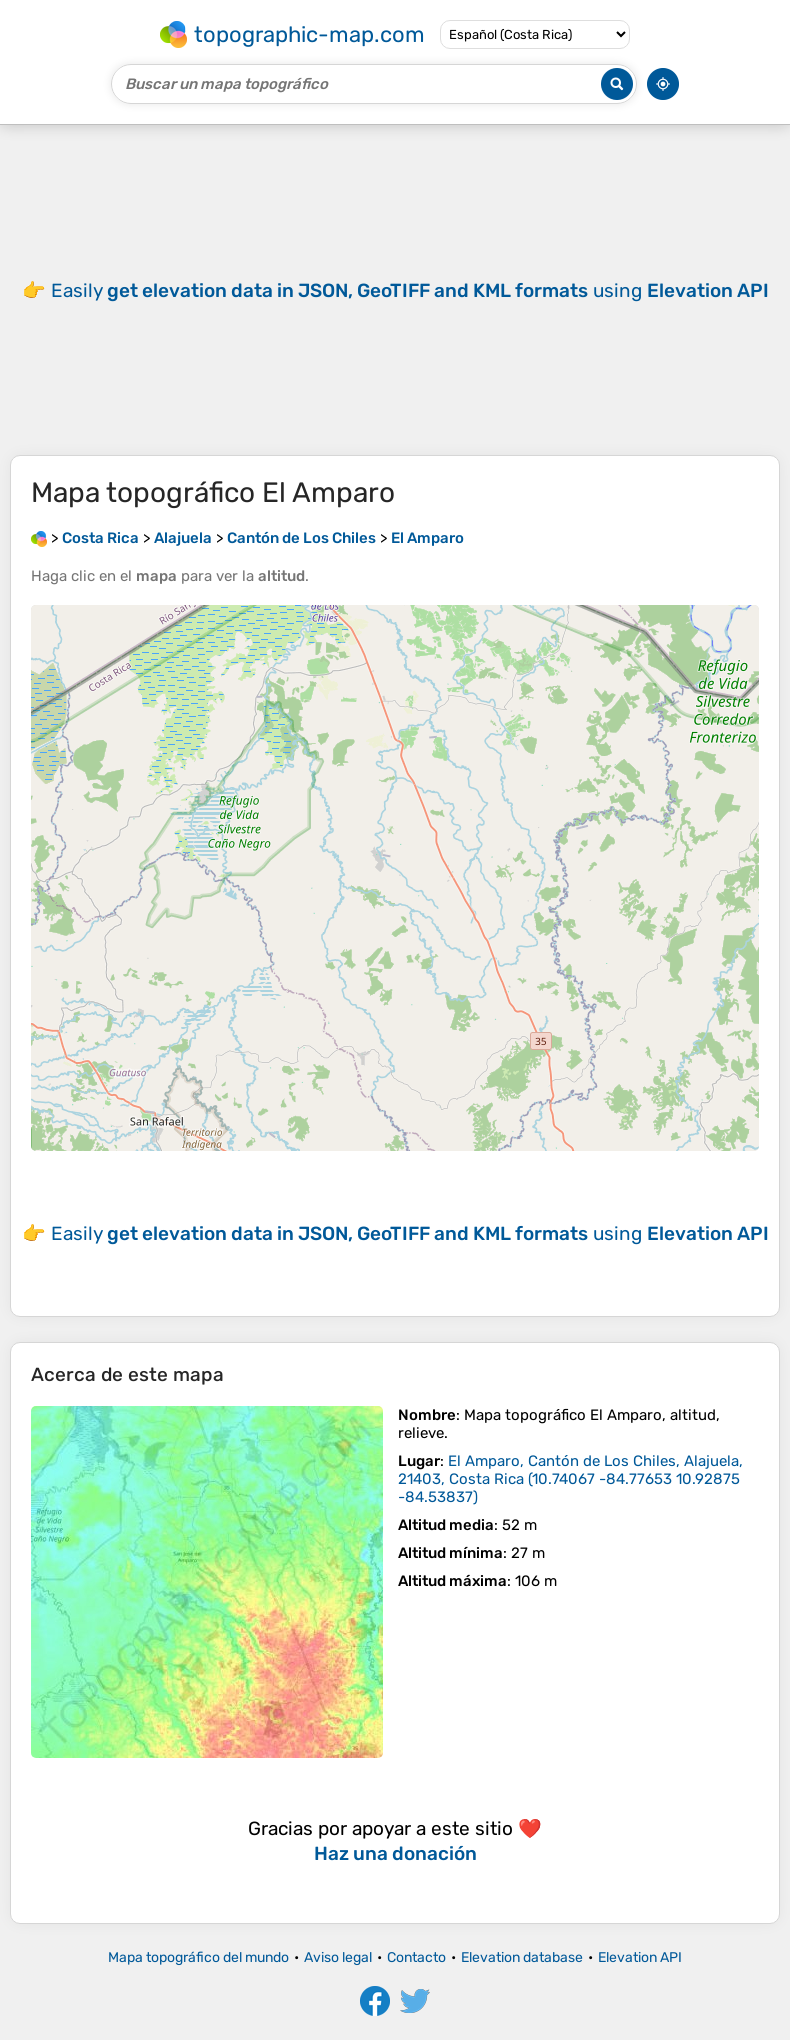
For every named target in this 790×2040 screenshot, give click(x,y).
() (570, 1479)
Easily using (410, 290)
